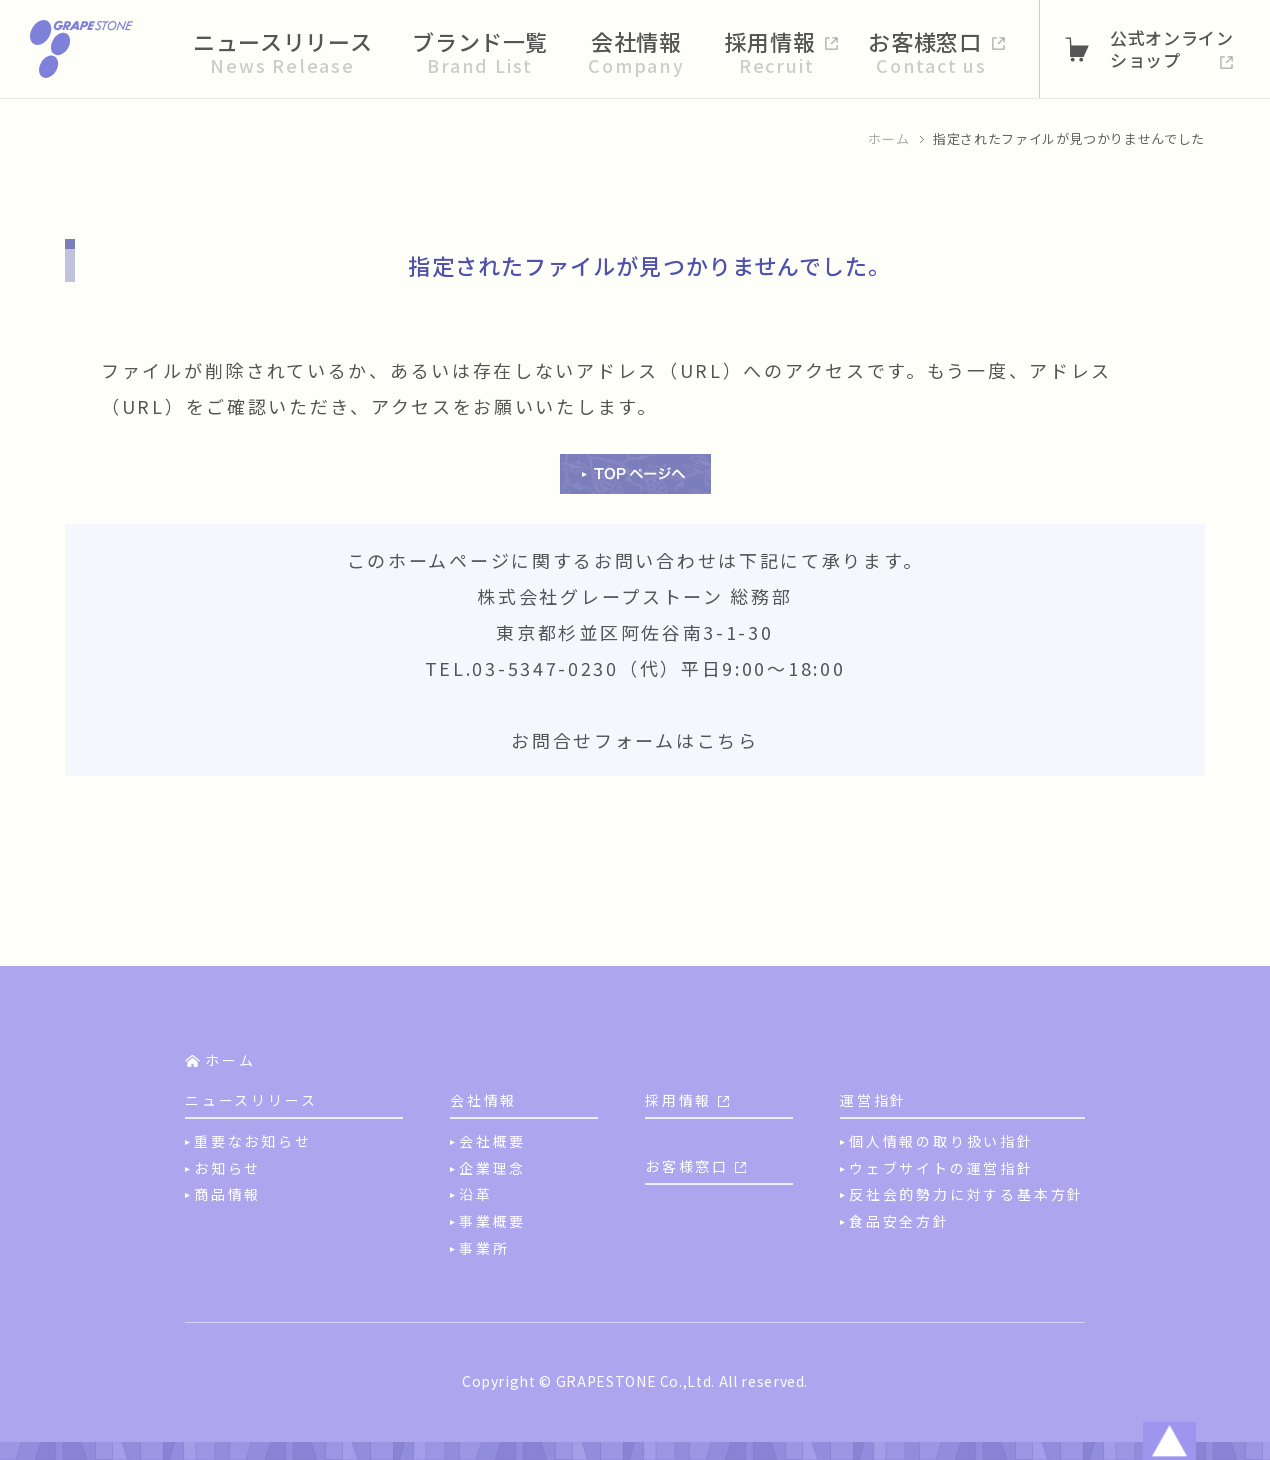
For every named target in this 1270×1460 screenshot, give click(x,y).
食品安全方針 (899, 1221)
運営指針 (873, 1100)
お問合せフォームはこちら (634, 740)
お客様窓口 (687, 1166)
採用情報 (678, 1100)
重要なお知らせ (253, 1141)
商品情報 (227, 1194)
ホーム (888, 138)
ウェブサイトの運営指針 (941, 1168)
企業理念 (492, 1168)
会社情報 (483, 1100)
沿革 (476, 1194)
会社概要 (492, 1141)
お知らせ (227, 1168)
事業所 (484, 1248)
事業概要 (492, 1221)
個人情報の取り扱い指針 (941, 1141)
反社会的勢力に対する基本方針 (966, 1194)
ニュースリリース (251, 1100)
